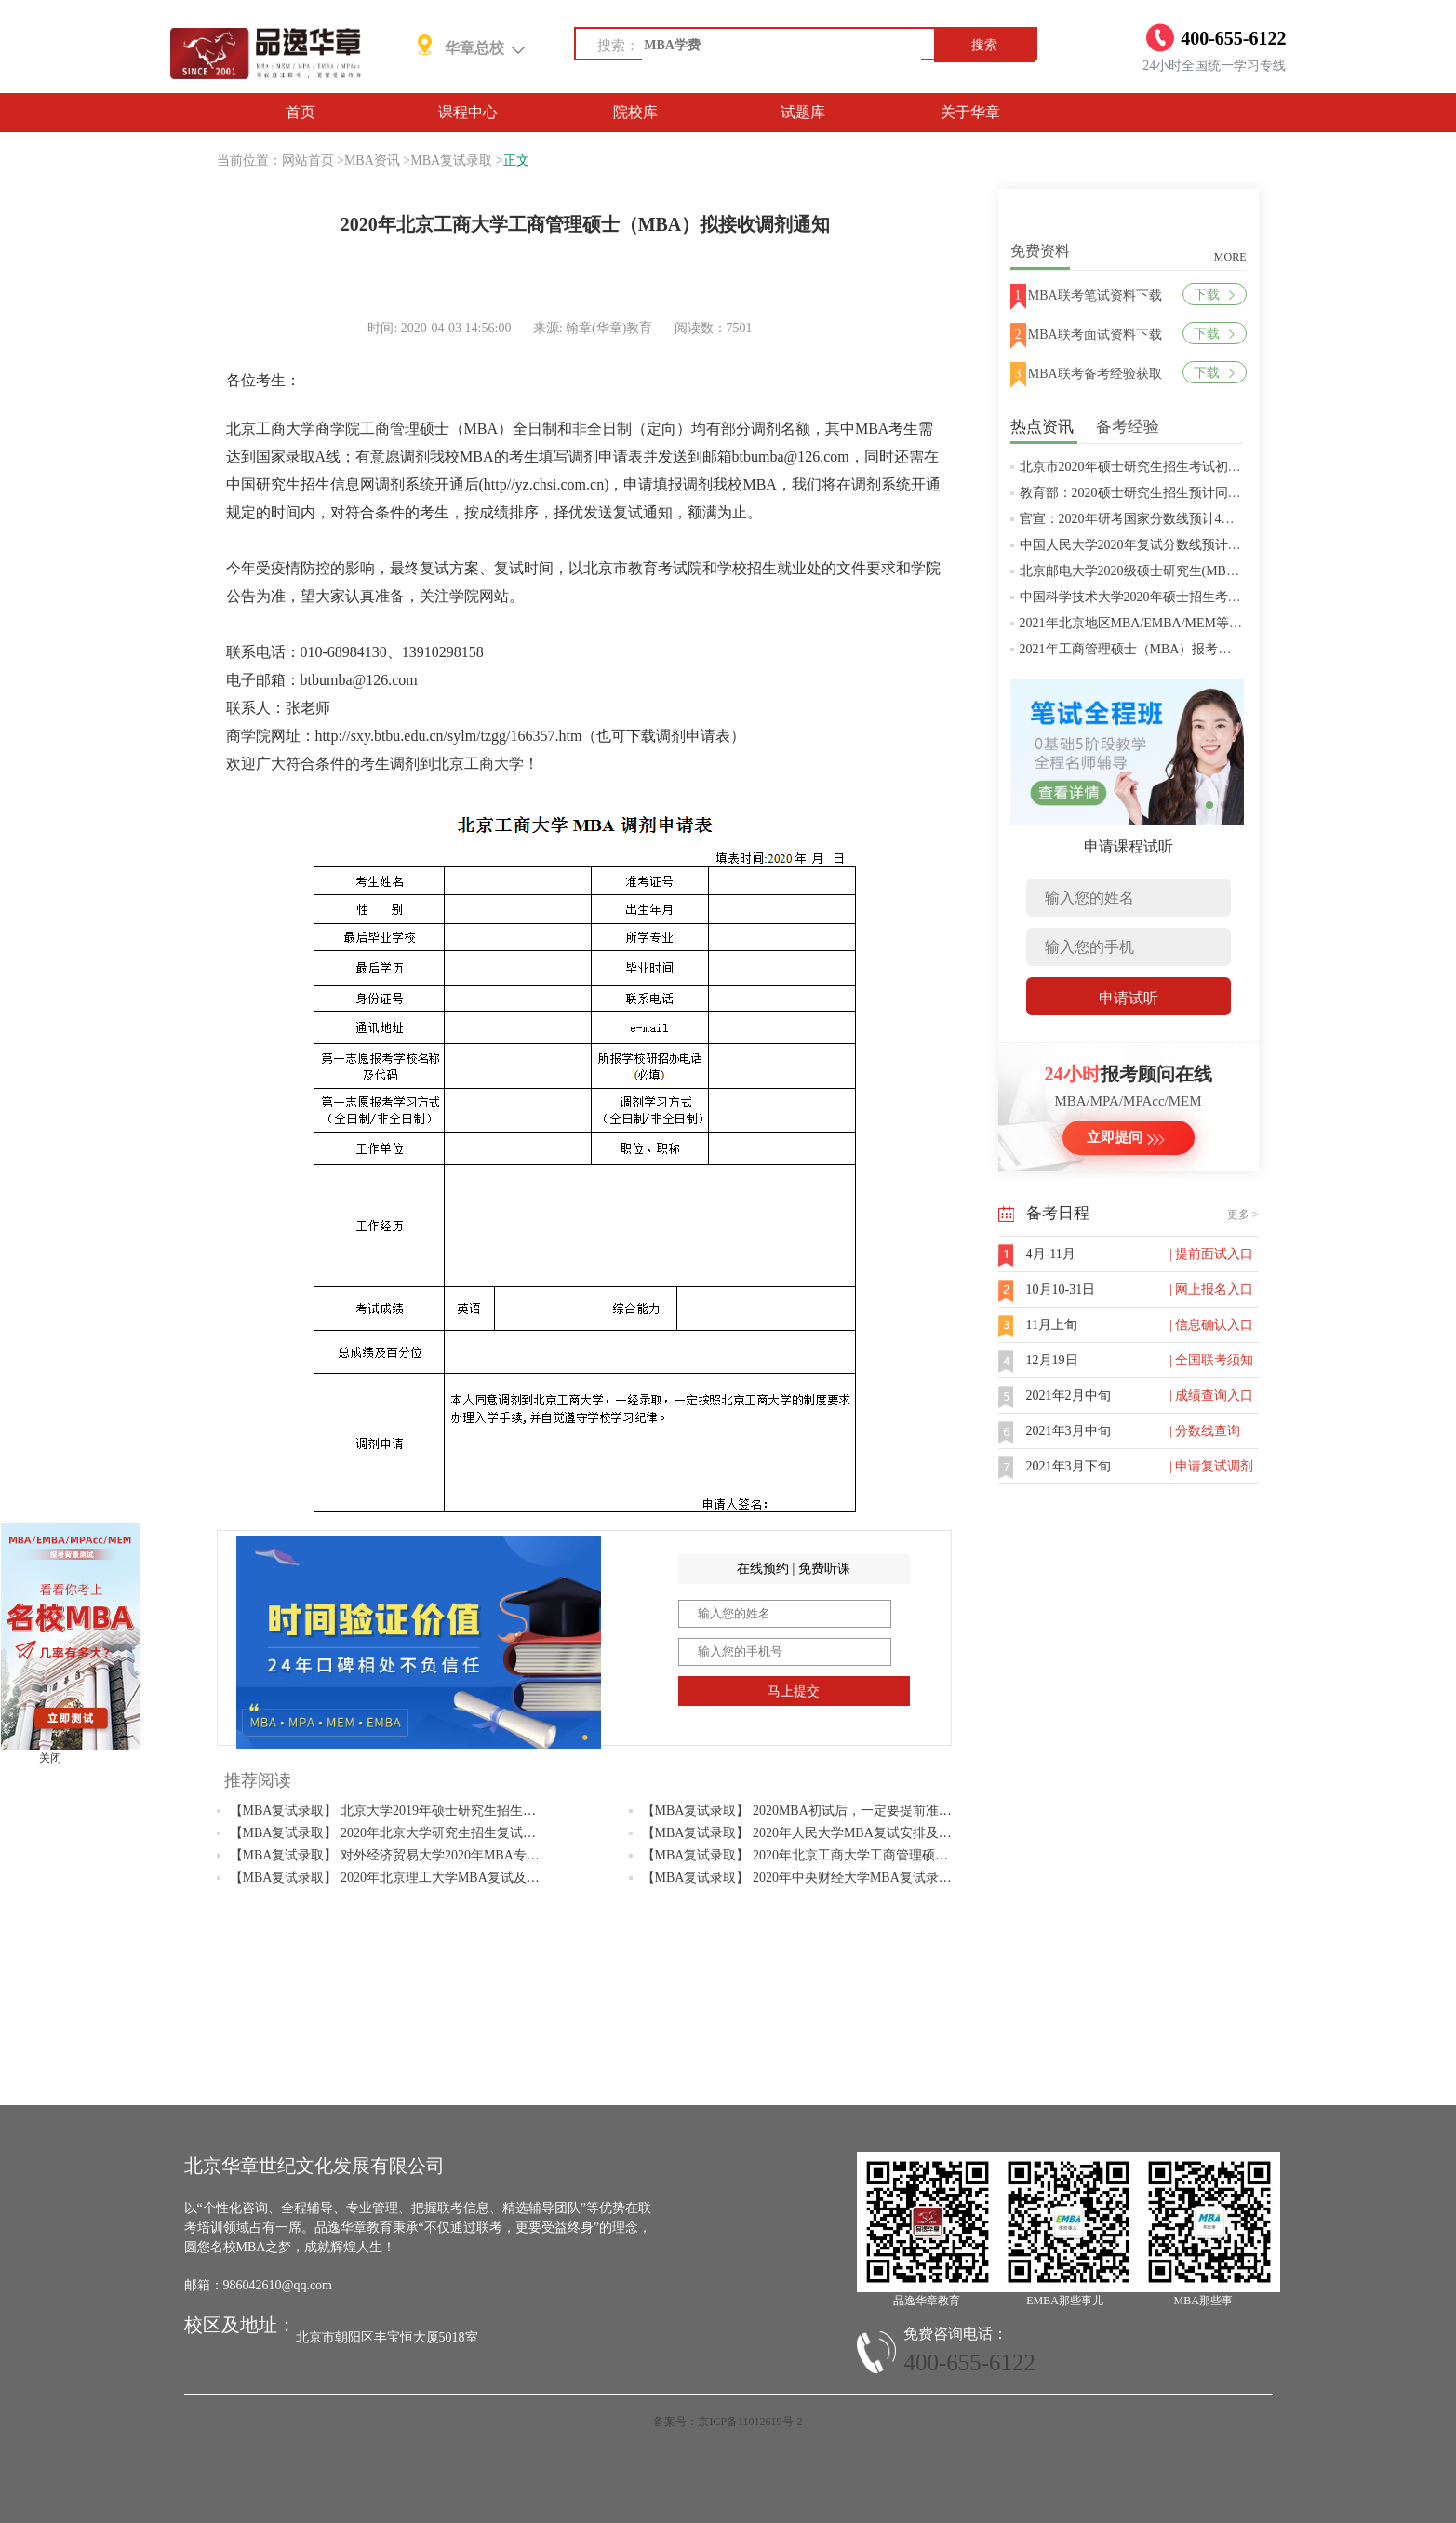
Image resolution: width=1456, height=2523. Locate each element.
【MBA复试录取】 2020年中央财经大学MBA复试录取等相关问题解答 (842, 1878)
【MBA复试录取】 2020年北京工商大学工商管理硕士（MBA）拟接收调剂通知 (868, 1855)
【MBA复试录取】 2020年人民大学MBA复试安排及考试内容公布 (829, 1833)
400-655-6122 (969, 2362)
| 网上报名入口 (1211, 1289)
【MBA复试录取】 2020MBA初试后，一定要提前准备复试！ (816, 1811)
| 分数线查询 (1204, 1431)
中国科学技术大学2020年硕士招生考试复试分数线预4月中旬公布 (1205, 597)
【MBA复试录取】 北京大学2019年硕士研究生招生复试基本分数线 (422, 1811)
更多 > (1243, 1214)
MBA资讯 (372, 161)
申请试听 (1128, 998)
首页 (300, 112)
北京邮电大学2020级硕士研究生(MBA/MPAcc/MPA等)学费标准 (1199, 571)
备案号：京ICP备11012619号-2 (727, 2421)
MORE (1230, 256)
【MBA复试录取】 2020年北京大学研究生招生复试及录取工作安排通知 (435, 1833)
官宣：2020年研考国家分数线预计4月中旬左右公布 (1166, 519)
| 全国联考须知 (1211, 1360)
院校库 (635, 112)
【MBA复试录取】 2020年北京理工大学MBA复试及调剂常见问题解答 (430, 1878)
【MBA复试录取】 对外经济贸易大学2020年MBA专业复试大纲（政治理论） (450, 1855)
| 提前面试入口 (1211, 1254)
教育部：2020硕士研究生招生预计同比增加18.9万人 (1168, 493)
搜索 (984, 45)
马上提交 (794, 1691)
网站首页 (308, 161)
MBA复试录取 (451, 161)
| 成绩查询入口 (1211, 1395)
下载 (1214, 295)
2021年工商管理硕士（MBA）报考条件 (1132, 649)
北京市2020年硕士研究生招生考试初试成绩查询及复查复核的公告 (1208, 467)
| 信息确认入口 (1211, 1325)
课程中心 (468, 112)
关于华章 (970, 112)
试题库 (803, 112)
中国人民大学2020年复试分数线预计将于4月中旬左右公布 (1186, 545)
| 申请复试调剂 (1211, 1466)
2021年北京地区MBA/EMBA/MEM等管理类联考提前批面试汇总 (1203, 623)
